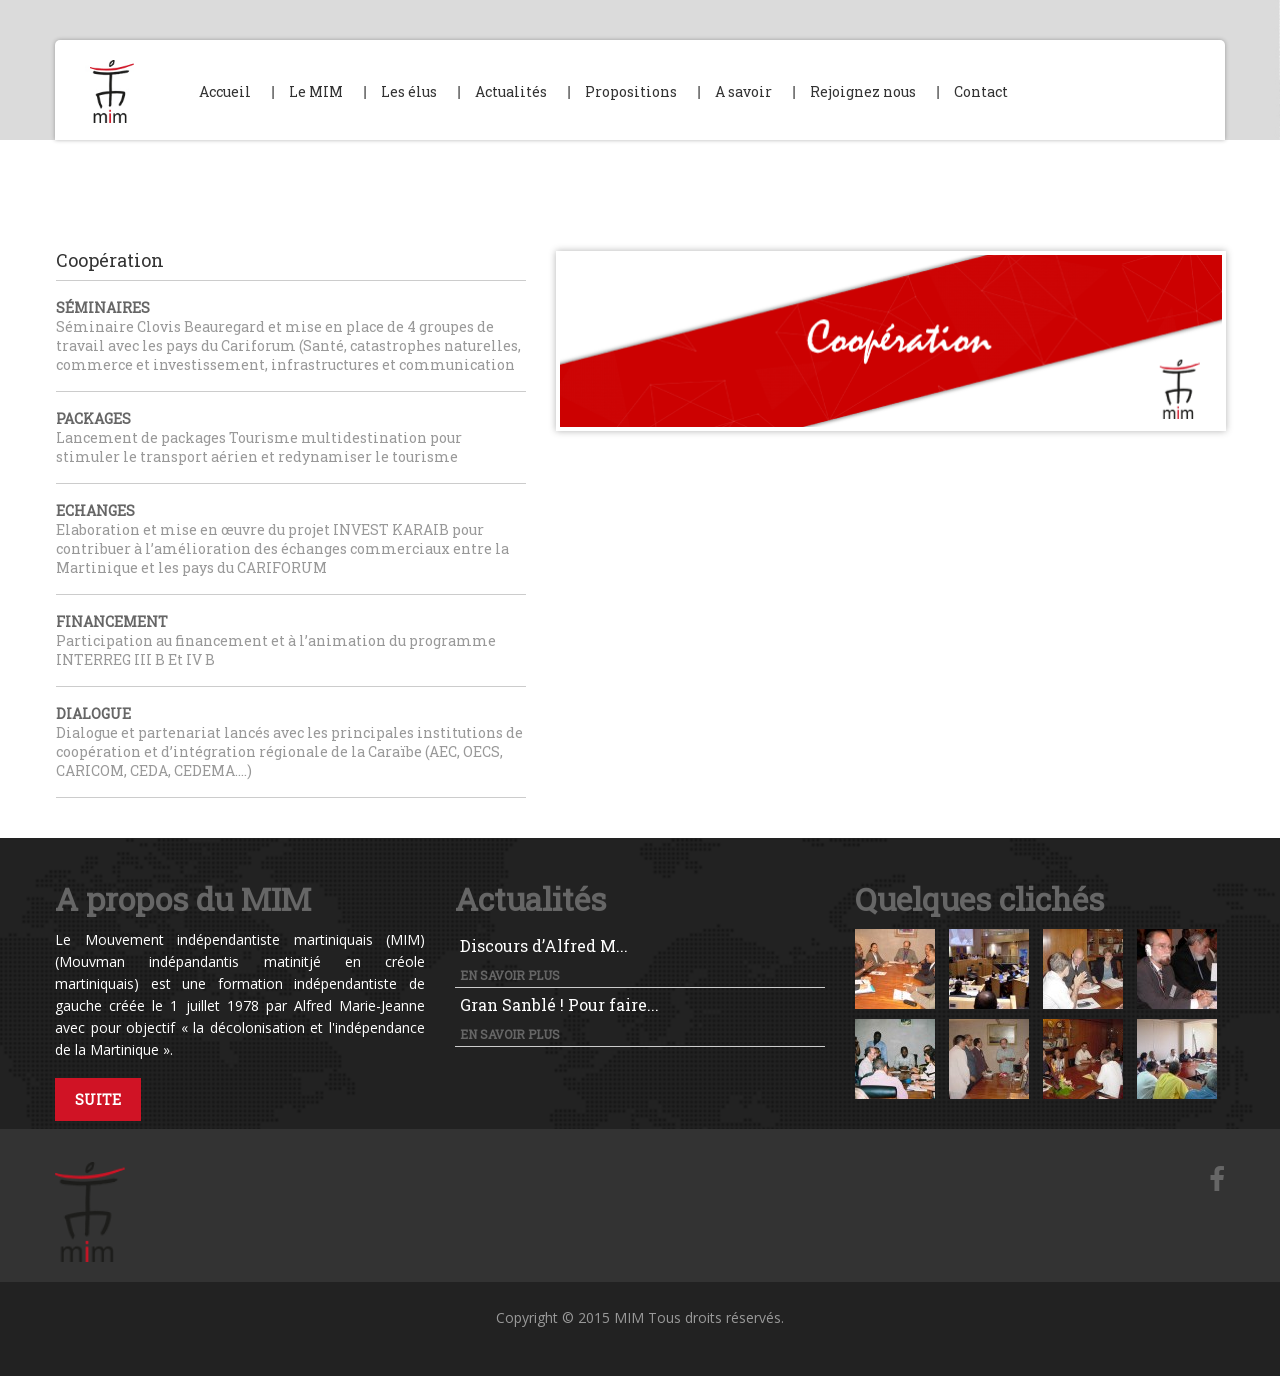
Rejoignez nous (863, 91)
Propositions (631, 91)
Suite (98, 1099)
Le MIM (316, 91)
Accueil (225, 91)
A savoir (743, 91)
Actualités (511, 91)
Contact (981, 91)
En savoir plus (510, 975)
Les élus (409, 91)
